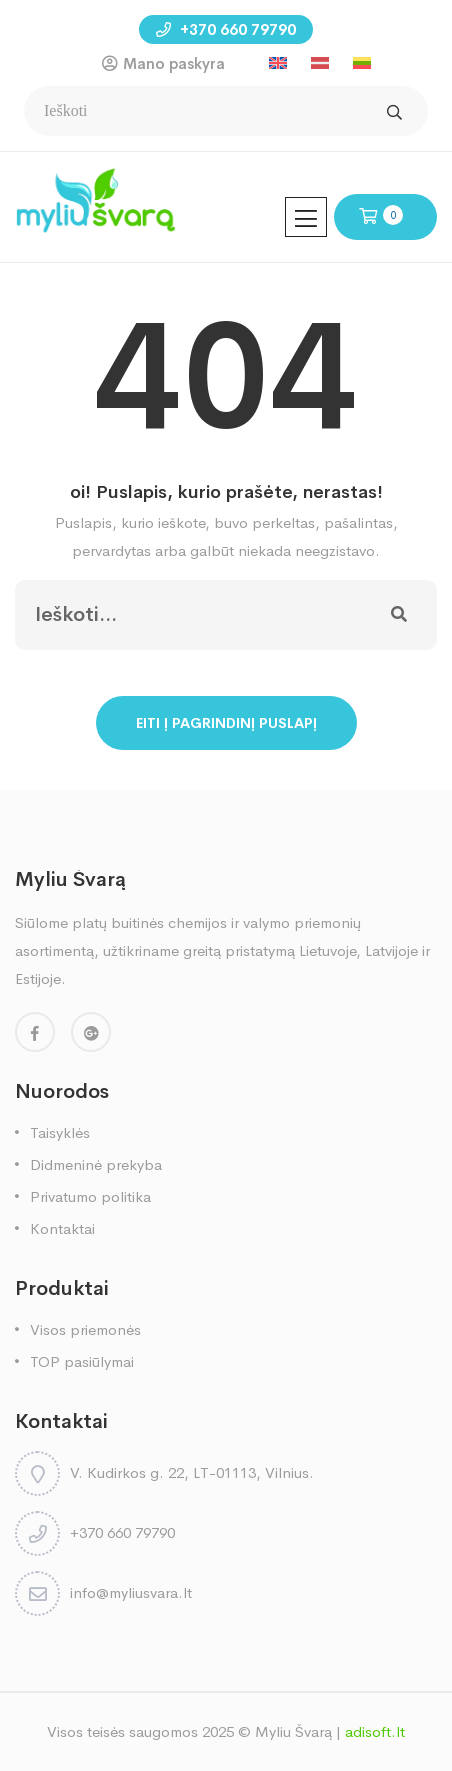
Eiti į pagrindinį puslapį (226, 723)
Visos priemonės (85, 1329)
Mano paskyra (174, 63)
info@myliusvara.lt (131, 1592)
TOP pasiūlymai (82, 1361)
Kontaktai (62, 1228)
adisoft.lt (375, 1731)
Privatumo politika (90, 1196)
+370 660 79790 (226, 29)
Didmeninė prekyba (96, 1164)
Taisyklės (60, 1132)
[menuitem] (278, 63)
